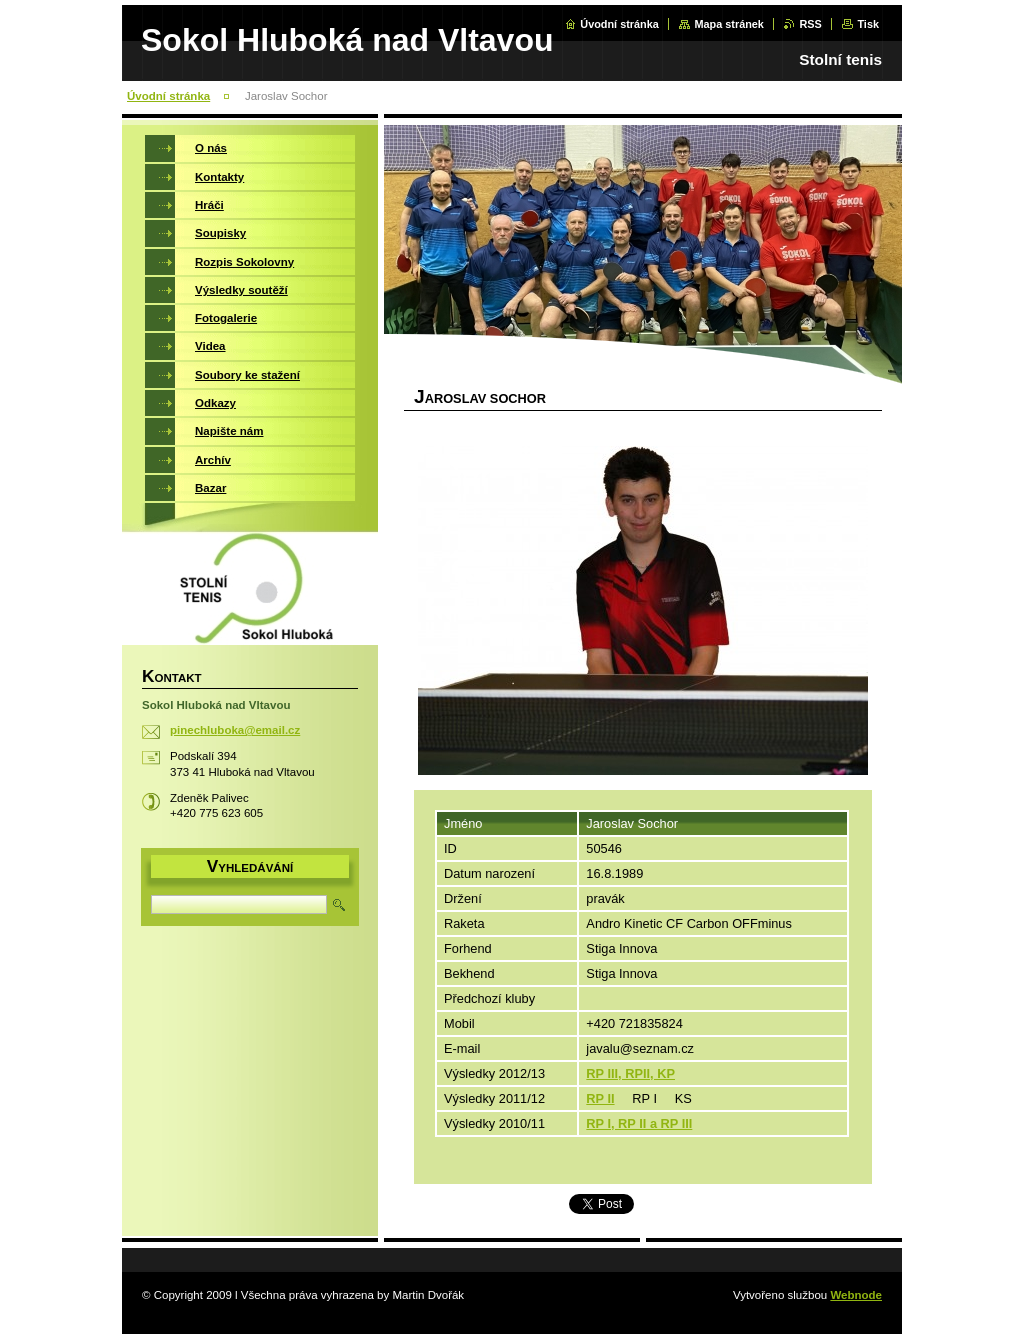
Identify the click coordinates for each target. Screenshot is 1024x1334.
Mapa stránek (729, 24)
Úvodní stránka (619, 24)
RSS (810, 24)
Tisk (868, 24)
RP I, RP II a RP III (639, 1123)
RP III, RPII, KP (630, 1073)
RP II (600, 1098)
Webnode (856, 1295)
